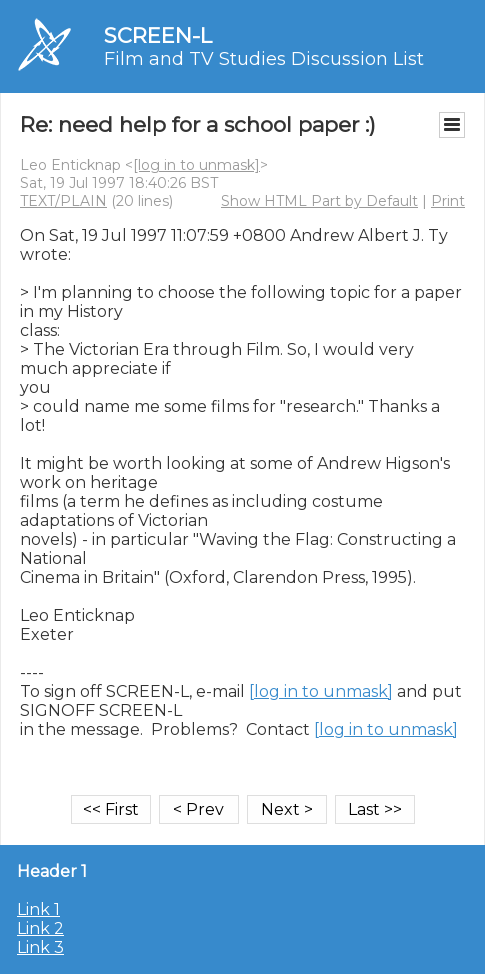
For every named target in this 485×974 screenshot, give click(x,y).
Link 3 (40, 947)
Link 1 (38, 909)
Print (448, 201)
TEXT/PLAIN (63, 201)
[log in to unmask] (196, 165)
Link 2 (40, 928)
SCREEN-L (158, 35)
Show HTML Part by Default (319, 201)
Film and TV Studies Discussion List (264, 59)
